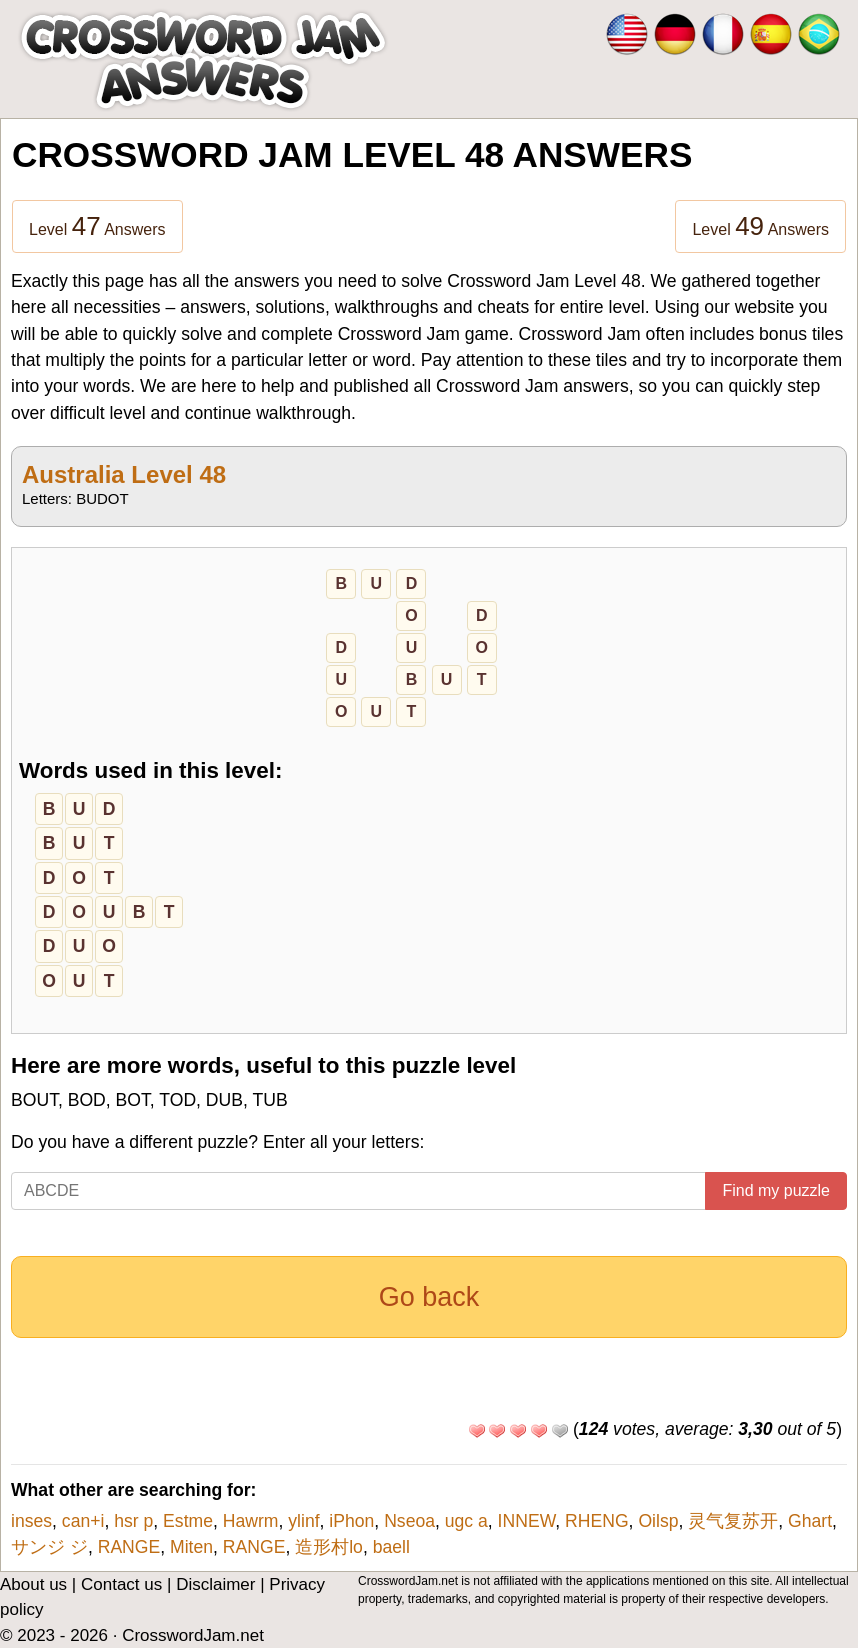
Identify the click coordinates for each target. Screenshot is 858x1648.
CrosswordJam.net (193, 1635)
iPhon (351, 1521)
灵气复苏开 (733, 1521)
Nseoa (409, 1521)
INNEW (527, 1521)
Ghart (810, 1521)
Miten (191, 1547)
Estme (188, 1521)
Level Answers (97, 226)
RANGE (129, 1547)
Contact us (121, 1584)
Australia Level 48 (124, 474)
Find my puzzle (776, 1190)
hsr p (133, 1521)
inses (31, 1521)
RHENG (597, 1521)
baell (391, 1547)
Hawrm (251, 1521)
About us (33, 1584)
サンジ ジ (49, 1547)
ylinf (303, 1521)
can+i (83, 1521)
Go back (429, 1297)
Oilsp (658, 1521)
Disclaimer (215, 1584)
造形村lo (329, 1547)
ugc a (466, 1521)
